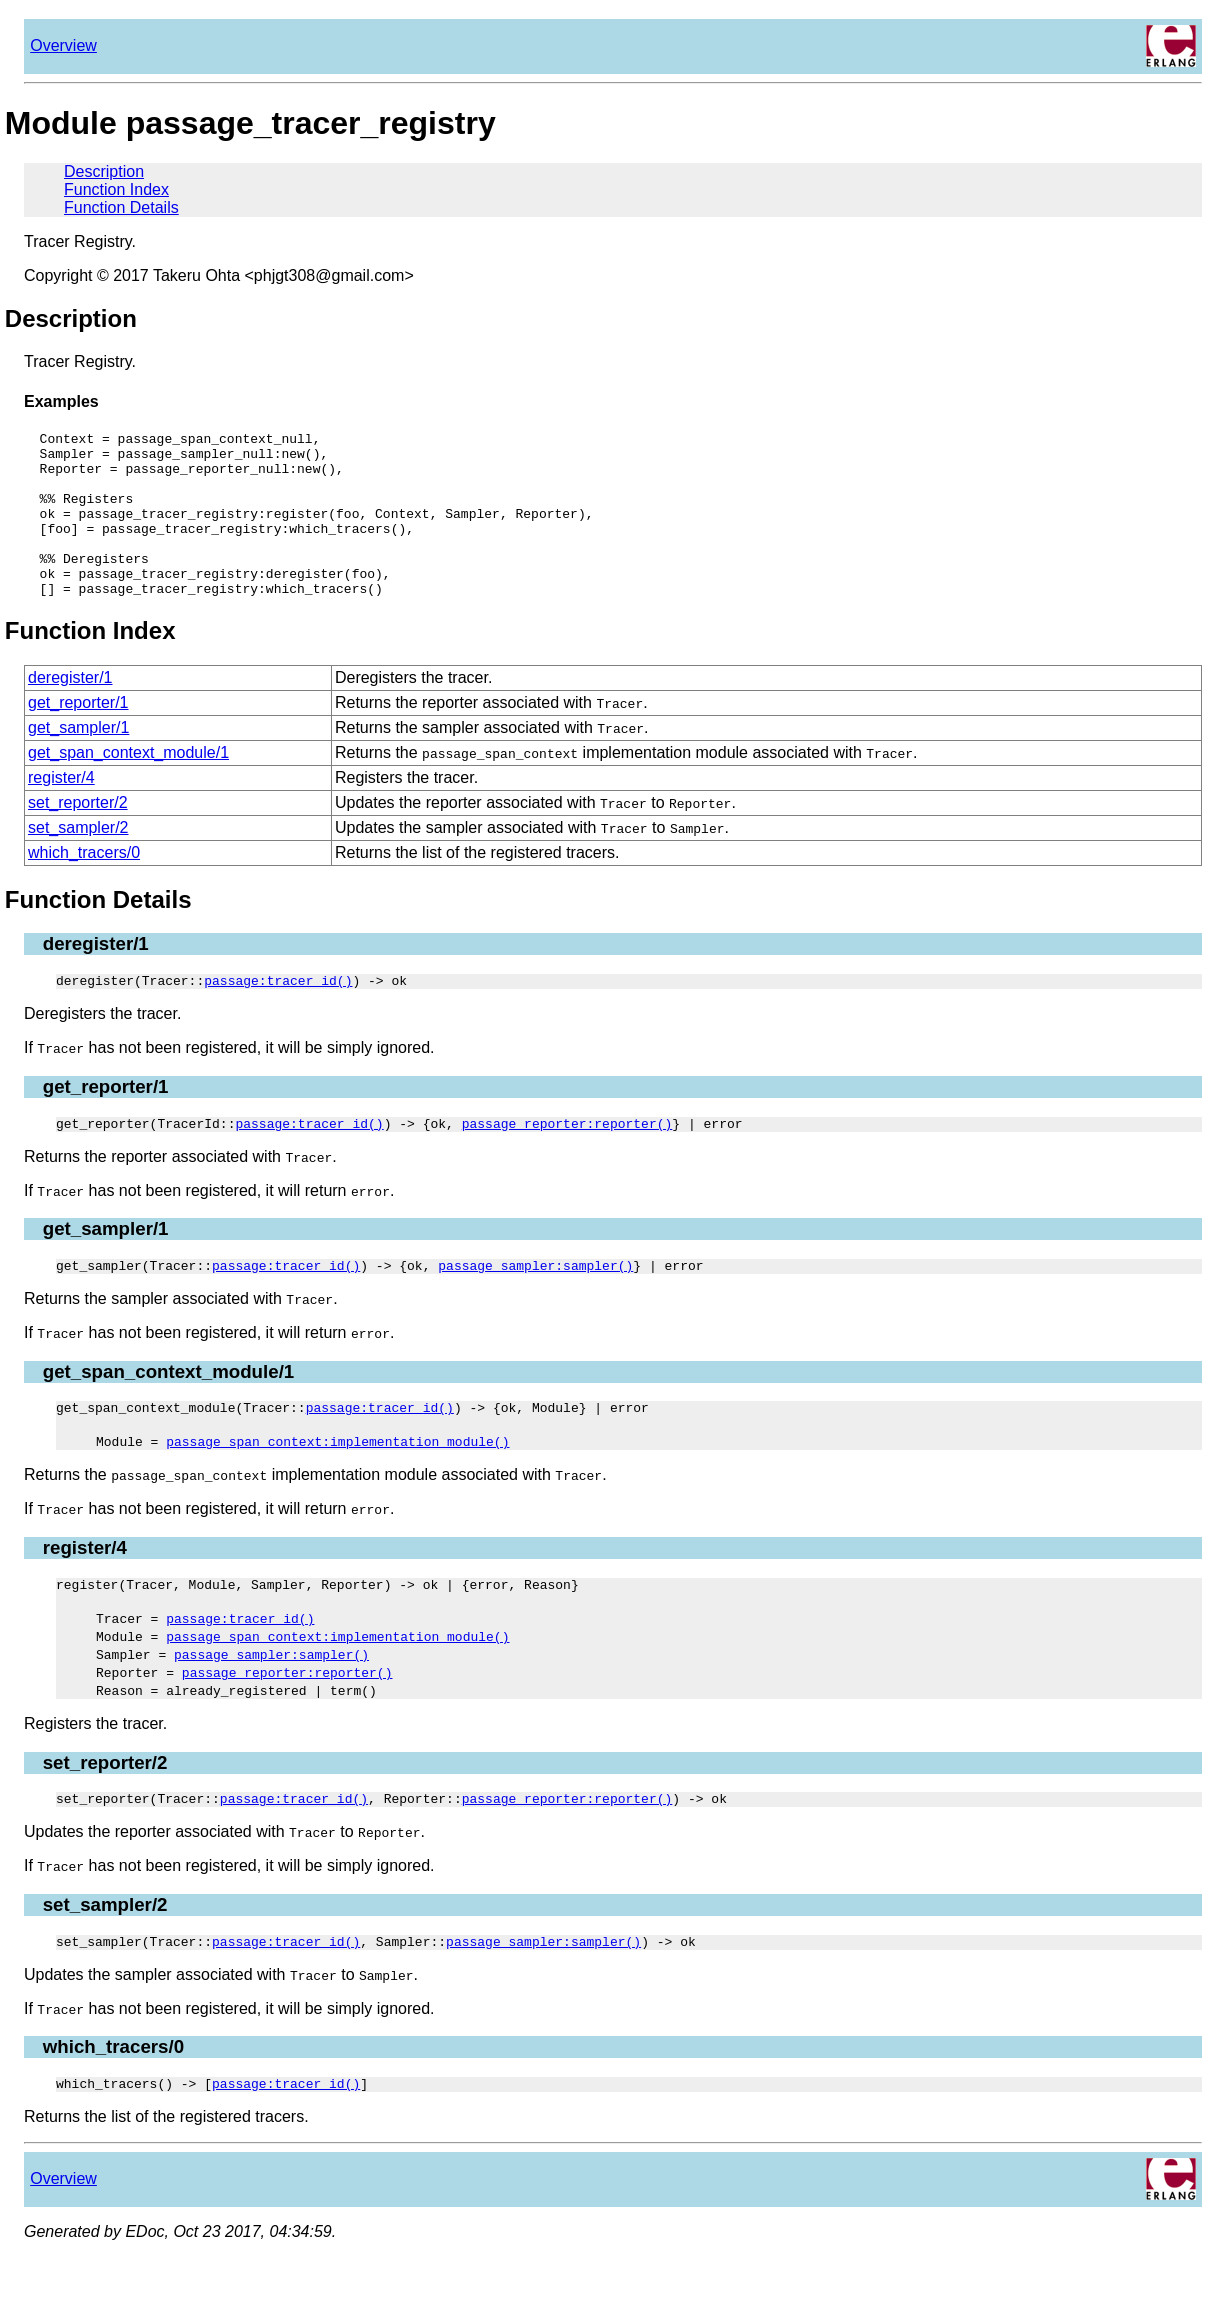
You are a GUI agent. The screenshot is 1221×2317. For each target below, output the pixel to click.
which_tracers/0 (84, 885)
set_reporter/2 (78, 835)
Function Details (121, 207)
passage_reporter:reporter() (567, 1162)
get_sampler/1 (78, 760)
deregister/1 (70, 710)
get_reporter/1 (78, 735)
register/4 (61, 810)
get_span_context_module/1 (128, 785)
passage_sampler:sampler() (535, 1307)
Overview (63, 45)
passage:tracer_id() (278, 1016)
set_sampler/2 (78, 860)
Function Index (116, 189)
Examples (61, 401)
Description (104, 171)
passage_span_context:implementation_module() (337, 1486)
